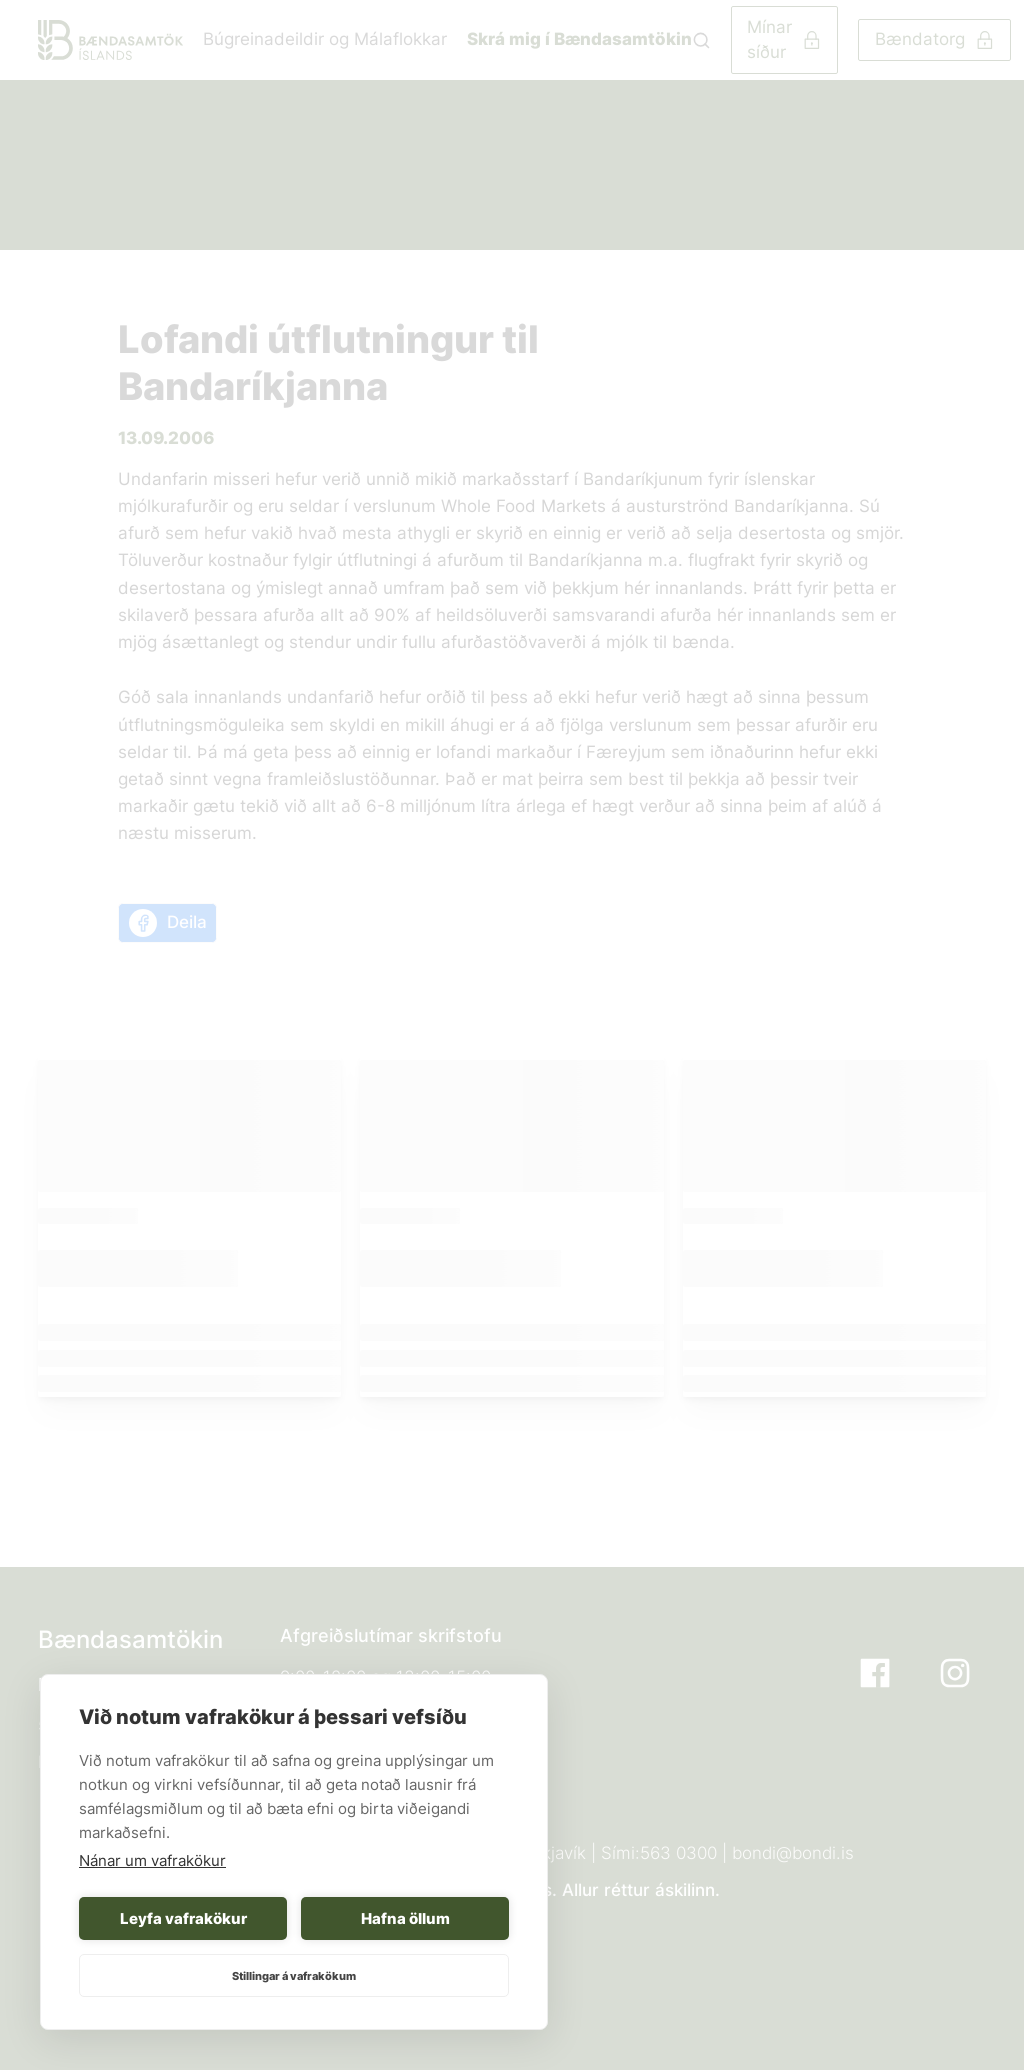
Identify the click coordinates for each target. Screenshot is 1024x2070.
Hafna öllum (405, 1918)
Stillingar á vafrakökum (294, 1976)
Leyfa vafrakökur (183, 1918)
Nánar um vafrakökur (152, 1860)
